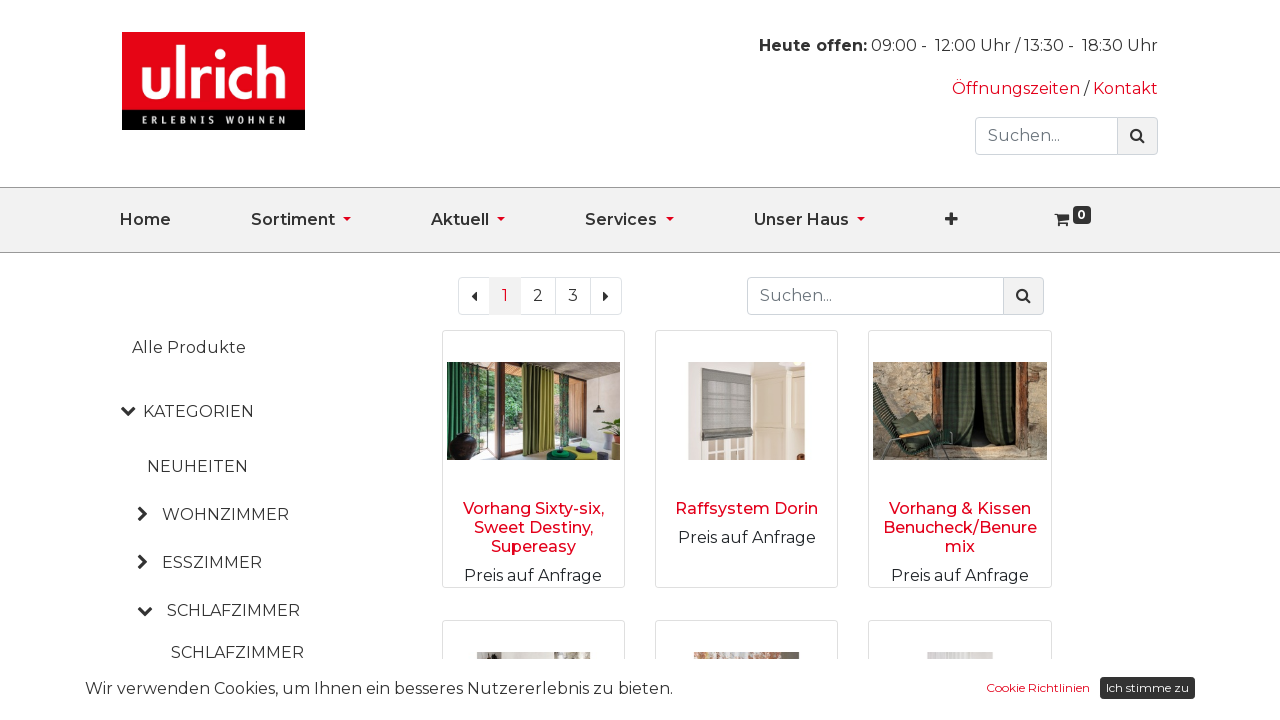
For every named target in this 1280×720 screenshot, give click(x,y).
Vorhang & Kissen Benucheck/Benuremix (960, 527)
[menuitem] (185, 220)
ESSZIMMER (212, 562)
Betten (205, 688)
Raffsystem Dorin (746, 508)
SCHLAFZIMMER (233, 610)
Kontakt (1125, 88)
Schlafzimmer (237, 652)
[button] (991, 220)
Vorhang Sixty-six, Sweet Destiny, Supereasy (533, 527)
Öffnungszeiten (1018, 88)
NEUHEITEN (197, 466)
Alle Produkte (189, 347)
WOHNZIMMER (225, 514)
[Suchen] (1137, 136)
